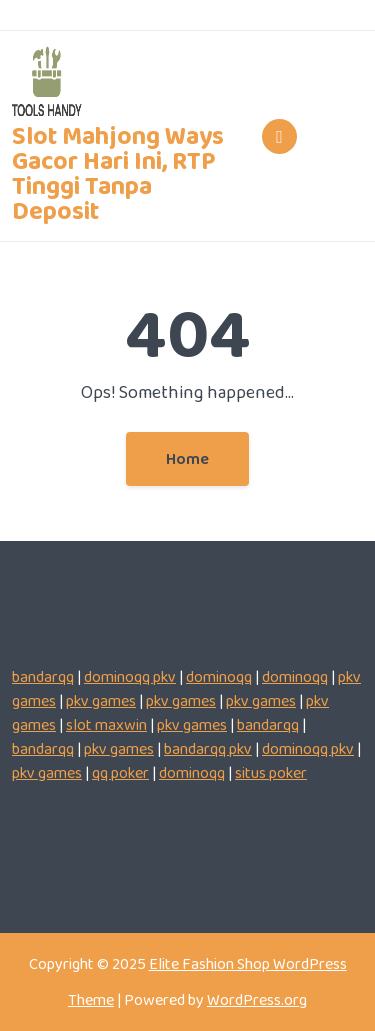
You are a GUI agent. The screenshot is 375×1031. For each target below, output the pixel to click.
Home (187, 458)
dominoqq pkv (130, 676)
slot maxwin (106, 724)
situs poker (271, 772)
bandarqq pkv (208, 748)
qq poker (120, 772)
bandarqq (43, 676)
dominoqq (219, 676)
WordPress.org (257, 999)
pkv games (101, 700)
